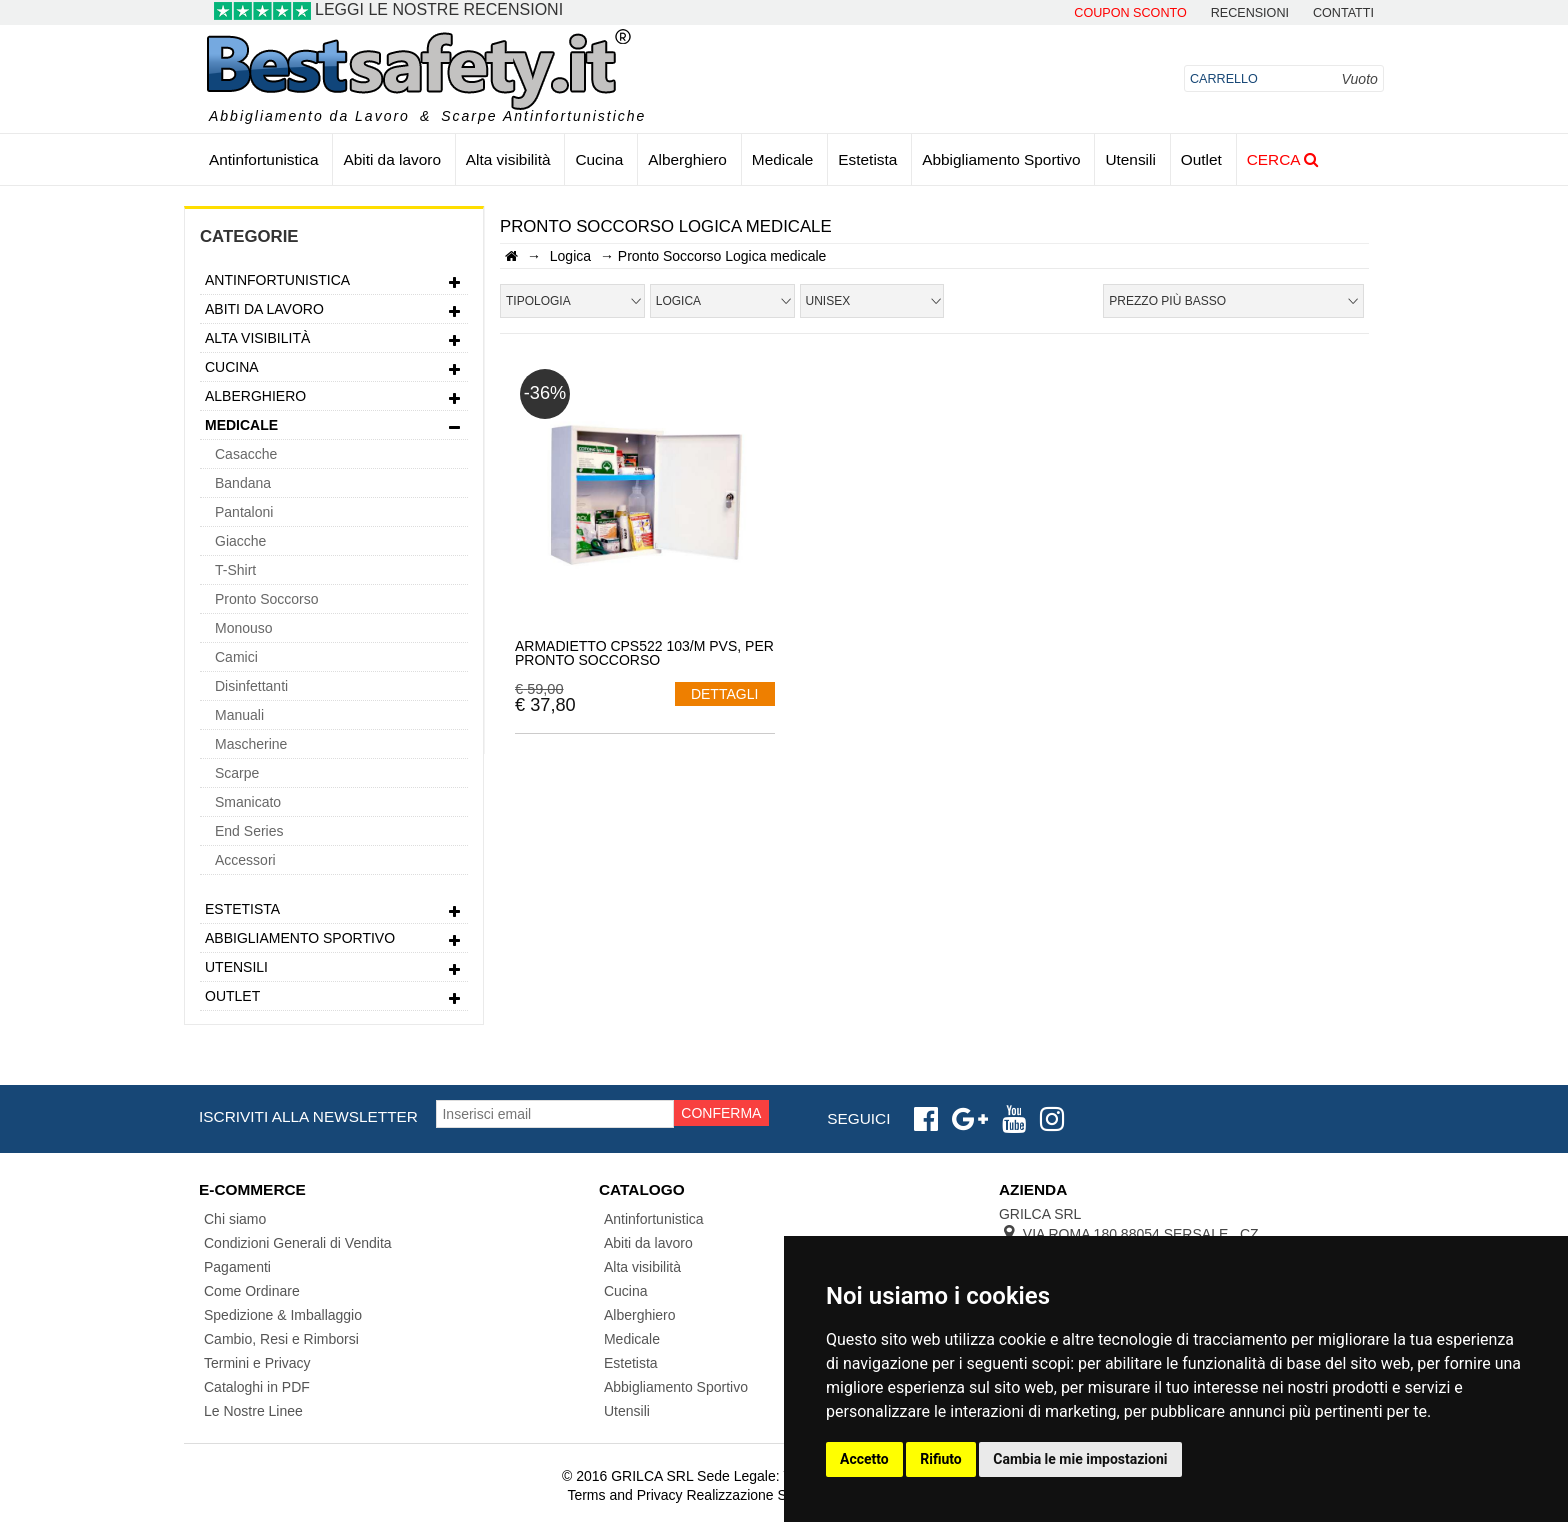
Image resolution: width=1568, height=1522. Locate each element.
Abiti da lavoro (392, 159)
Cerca (1282, 159)
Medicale (783, 159)
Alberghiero (687, 159)
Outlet (1201, 159)
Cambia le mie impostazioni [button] (1080, 1459)
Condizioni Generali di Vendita (298, 1243)
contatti (1343, 13)
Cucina (599, 159)
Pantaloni (244, 512)
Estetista (867, 159)
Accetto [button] (864, 1459)
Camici (236, 657)
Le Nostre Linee (253, 1411)
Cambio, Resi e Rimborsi (281, 1339)
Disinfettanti (251, 686)
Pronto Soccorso (267, 599)
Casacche (246, 454)
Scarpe (237, 773)
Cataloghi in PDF (257, 1387)
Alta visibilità (508, 159)
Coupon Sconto (1130, 13)
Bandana (243, 483)
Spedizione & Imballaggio (283, 1315)
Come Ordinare (252, 1291)
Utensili (1130, 159)
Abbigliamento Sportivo (1001, 159)
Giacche (240, 541)
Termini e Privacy (257, 1363)
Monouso (244, 628)
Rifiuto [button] (941, 1459)
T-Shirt (235, 570)
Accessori (245, 860)
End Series (249, 831)
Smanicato (248, 802)
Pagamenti (237, 1267)
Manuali (239, 715)
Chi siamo (235, 1219)
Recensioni (1250, 13)
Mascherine (251, 744)
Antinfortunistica (264, 159)
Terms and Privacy (624, 1495)
